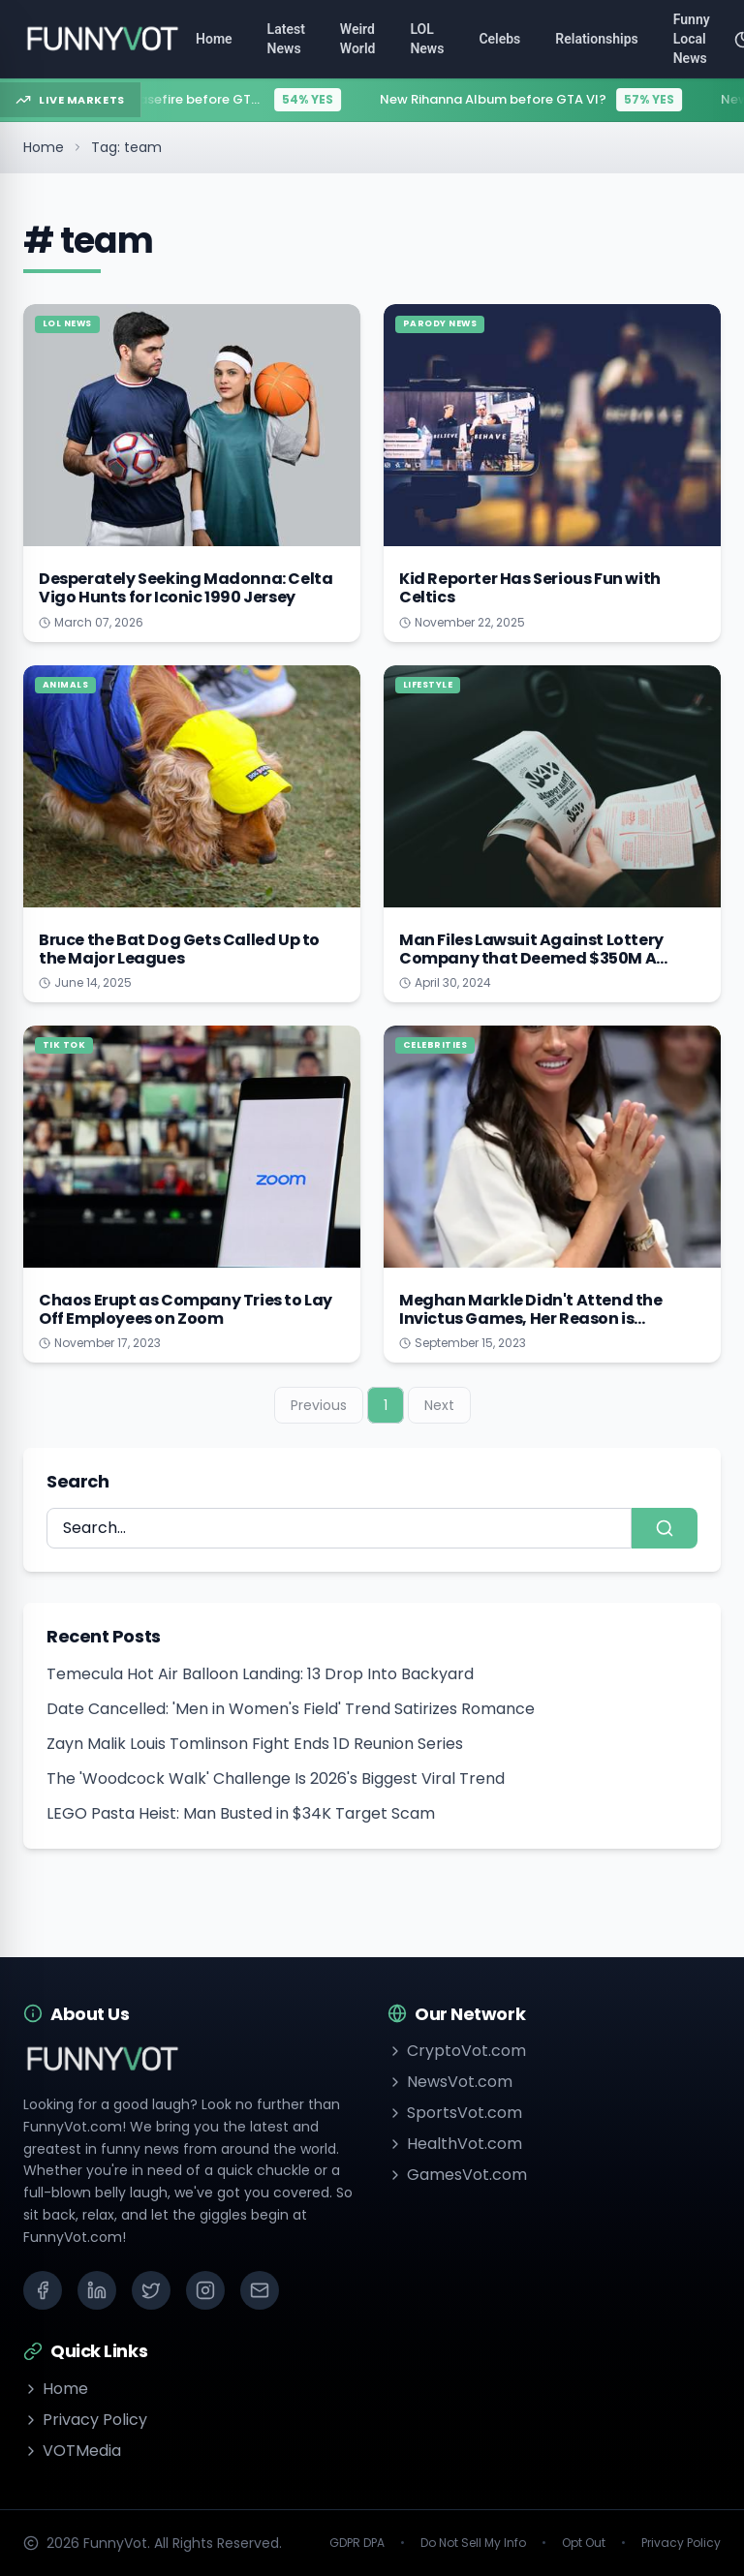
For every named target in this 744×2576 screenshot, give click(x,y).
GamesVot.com (457, 2174)
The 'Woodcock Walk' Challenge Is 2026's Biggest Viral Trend (275, 1778)
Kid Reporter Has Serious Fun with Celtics (530, 587)
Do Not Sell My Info (473, 2543)
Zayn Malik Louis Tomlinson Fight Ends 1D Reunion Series (254, 1744)
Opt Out (583, 2543)
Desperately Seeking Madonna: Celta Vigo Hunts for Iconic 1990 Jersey (185, 587)
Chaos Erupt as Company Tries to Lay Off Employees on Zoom (185, 1309)
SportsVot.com (455, 2112)
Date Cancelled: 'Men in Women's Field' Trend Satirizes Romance (290, 1709)
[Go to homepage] (101, 38)
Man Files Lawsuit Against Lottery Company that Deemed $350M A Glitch (531, 958)
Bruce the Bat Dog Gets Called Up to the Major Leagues (179, 949)
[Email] (259, 2290)
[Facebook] (42, 2290)
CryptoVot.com (457, 2050)
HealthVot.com (455, 2143)
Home (43, 147)
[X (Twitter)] (151, 2290)
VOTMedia (72, 2450)
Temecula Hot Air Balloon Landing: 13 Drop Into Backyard (260, 1674)
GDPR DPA (357, 2543)
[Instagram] (205, 2290)
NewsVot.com (450, 2081)
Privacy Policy (85, 2419)
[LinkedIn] (97, 2290)
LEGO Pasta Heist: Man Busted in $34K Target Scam (240, 1813)
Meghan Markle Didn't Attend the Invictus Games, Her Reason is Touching (531, 1318)
